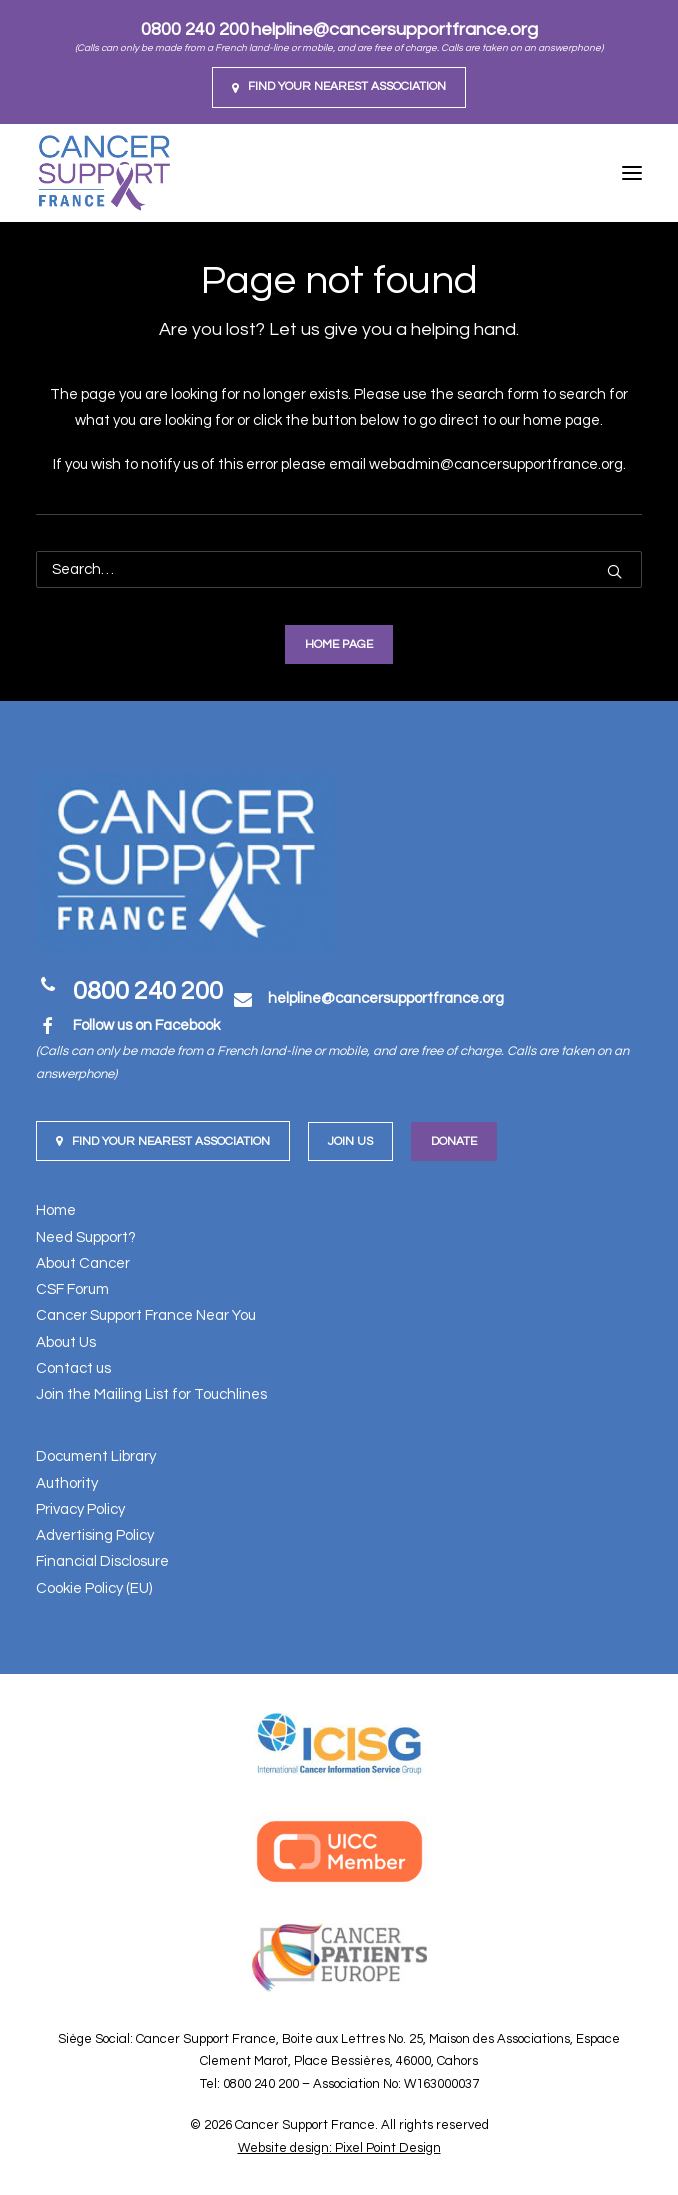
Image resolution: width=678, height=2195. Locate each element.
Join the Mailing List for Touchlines (151, 1394)
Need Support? (86, 1237)
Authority (67, 1483)
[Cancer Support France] (104, 173)
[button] (339, 87)
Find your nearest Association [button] (163, 1141)
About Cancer (83, 1263)
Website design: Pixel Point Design (339, 2148)
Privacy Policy (80, 1509)
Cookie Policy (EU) (94, 1588)
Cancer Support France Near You (146, 1315)
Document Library (96, 1456)
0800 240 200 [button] (148, 991)
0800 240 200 (195, 29)
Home (56, 1210)
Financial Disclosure (102, 1561)
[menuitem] (339, 87)
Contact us (73, 1368)
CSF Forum (72, 1289)
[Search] (339, 569)
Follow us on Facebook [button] (146, 1025)
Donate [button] (454, 1141)
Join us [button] (350, 1141)
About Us (66, 1342)
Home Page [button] (339, 644)
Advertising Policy (95, 1535)
